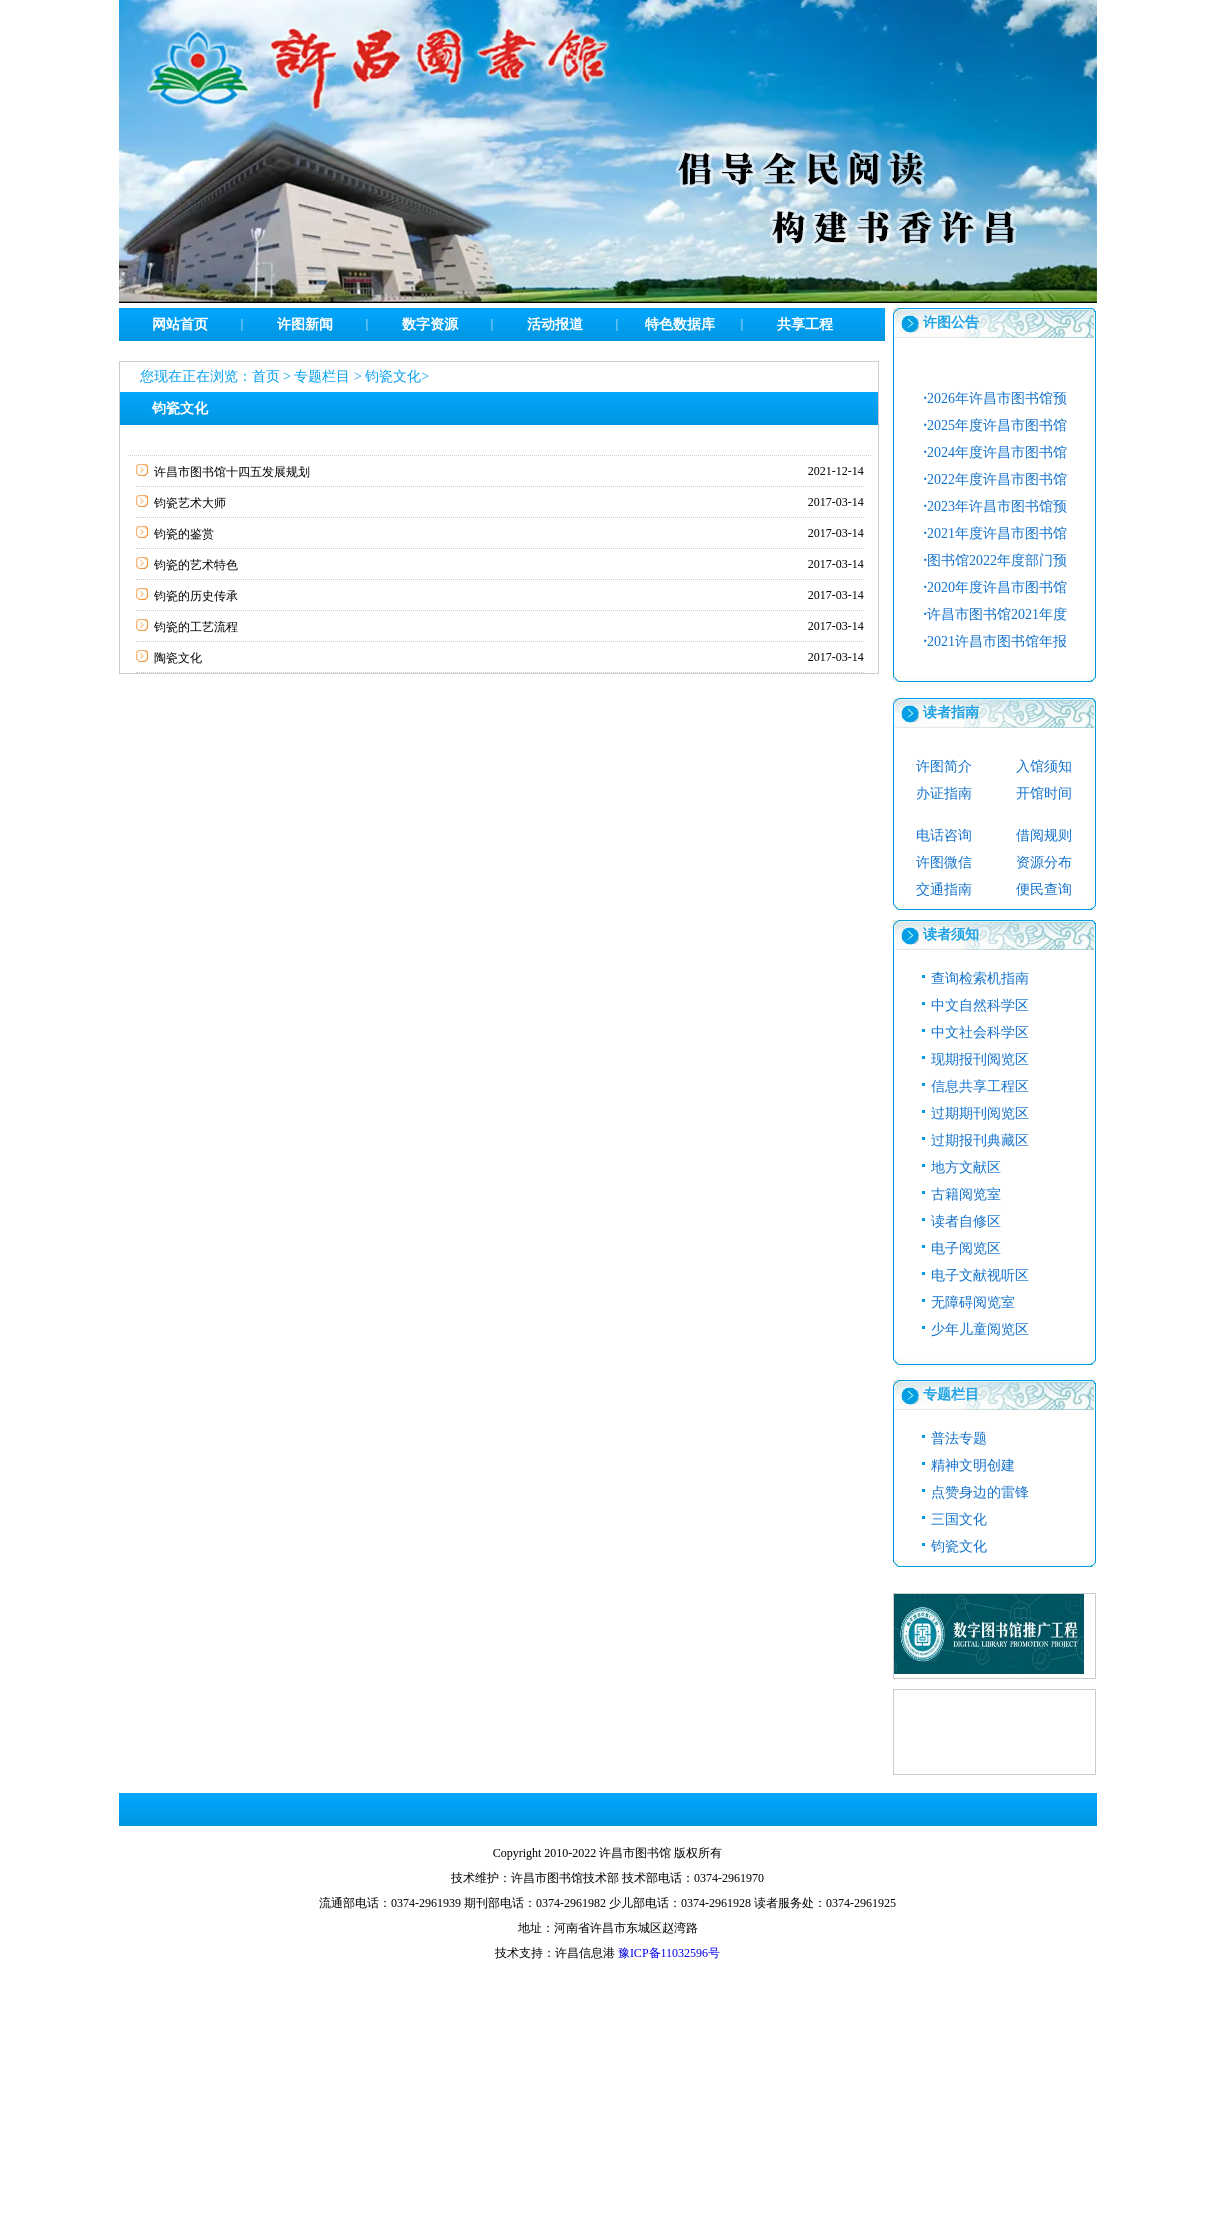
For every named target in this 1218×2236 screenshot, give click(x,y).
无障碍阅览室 (973, 1302)
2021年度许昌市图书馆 (996, 533)
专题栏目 (322, 376)
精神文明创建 (973, 1465)
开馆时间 (1044, 793)
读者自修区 (966, 1221)
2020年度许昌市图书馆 (996, 587)
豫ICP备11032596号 (669, 1953)
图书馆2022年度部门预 (996, 560)
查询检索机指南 (980, 978)
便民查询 (1044, 889)
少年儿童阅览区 (980, 1329)
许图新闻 (305, 324)
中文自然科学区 (980, 1005)
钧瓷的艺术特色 (196, 565)
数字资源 (430, 324)
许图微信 (944, 862)
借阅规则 (1044, 835)
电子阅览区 (966, 1248)
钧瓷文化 (393, 376)
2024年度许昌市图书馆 (996, 452)
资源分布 (1044, 862)
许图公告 (951, 322)
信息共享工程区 (980, 1086)
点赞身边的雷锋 (980, 1492)
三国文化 (959, 1519)
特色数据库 (680, 324)
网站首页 (180, 324)
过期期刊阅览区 (980, 1113)
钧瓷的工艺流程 (196, 627)
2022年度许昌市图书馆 (996, 479)
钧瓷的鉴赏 (184, 534)
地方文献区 (966, 1167)
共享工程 (805, 324)
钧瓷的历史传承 (196, 596)
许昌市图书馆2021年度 (996, 614)
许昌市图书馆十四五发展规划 (232, 472)
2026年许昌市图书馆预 (996, 398)
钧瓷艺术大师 (190, 503)
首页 (266, 376)
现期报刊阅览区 (980, 1059)
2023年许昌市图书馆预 (996, 506)
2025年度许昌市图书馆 (996, 425)
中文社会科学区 (980, 1032)
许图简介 (944, 766)
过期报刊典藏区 (980, 1140)
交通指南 (944, 889)
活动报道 (555, 324)
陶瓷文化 (178, 658)
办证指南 (944, 793)
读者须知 (951, 934)
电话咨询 (944, 835)
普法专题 (959, 1438)
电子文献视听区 (980, 1275)
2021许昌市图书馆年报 (996, 641)
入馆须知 (1044, 766)
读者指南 (951, 712)
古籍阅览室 (966, 1194)
